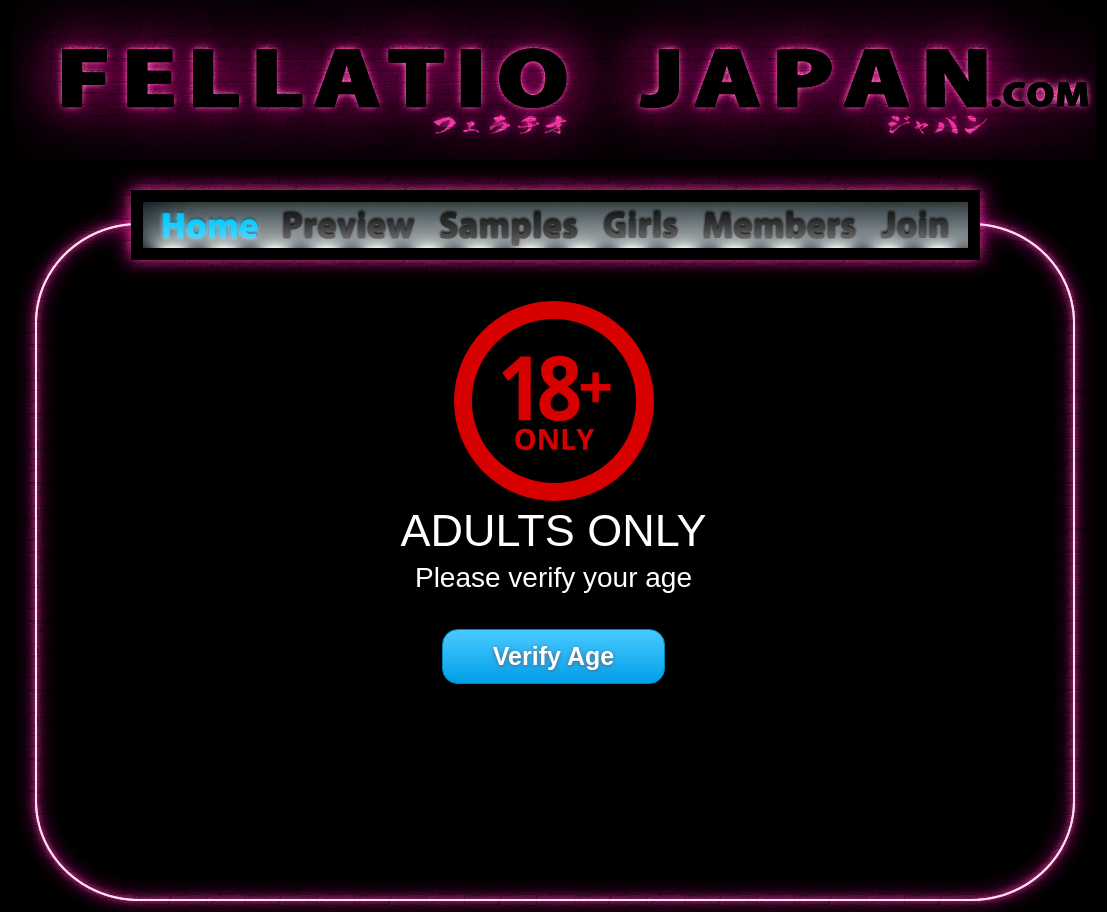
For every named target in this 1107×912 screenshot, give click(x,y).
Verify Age (553, 656)
